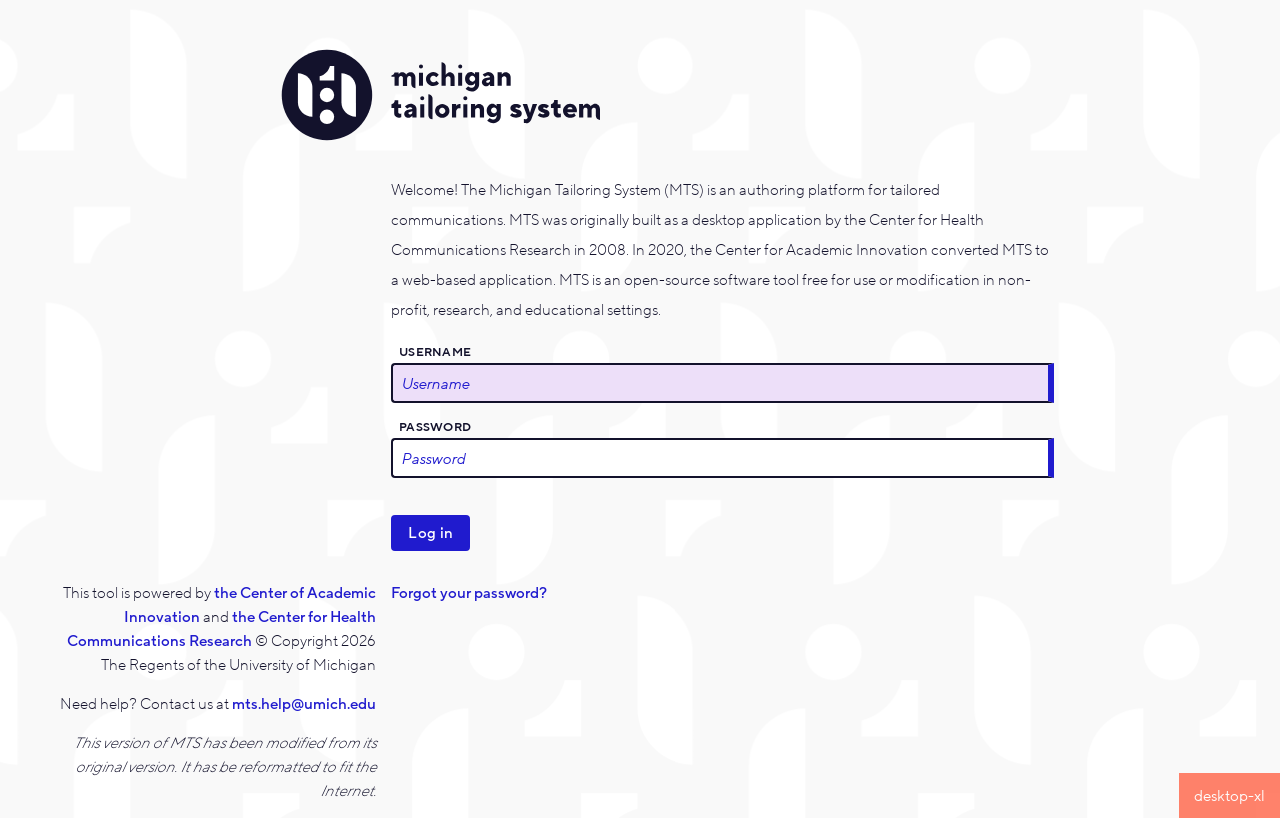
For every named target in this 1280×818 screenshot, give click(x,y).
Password (435, 427)
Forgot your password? (469, 593)
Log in (430, 533)
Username (435, 352)
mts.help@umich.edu (304, 704)
